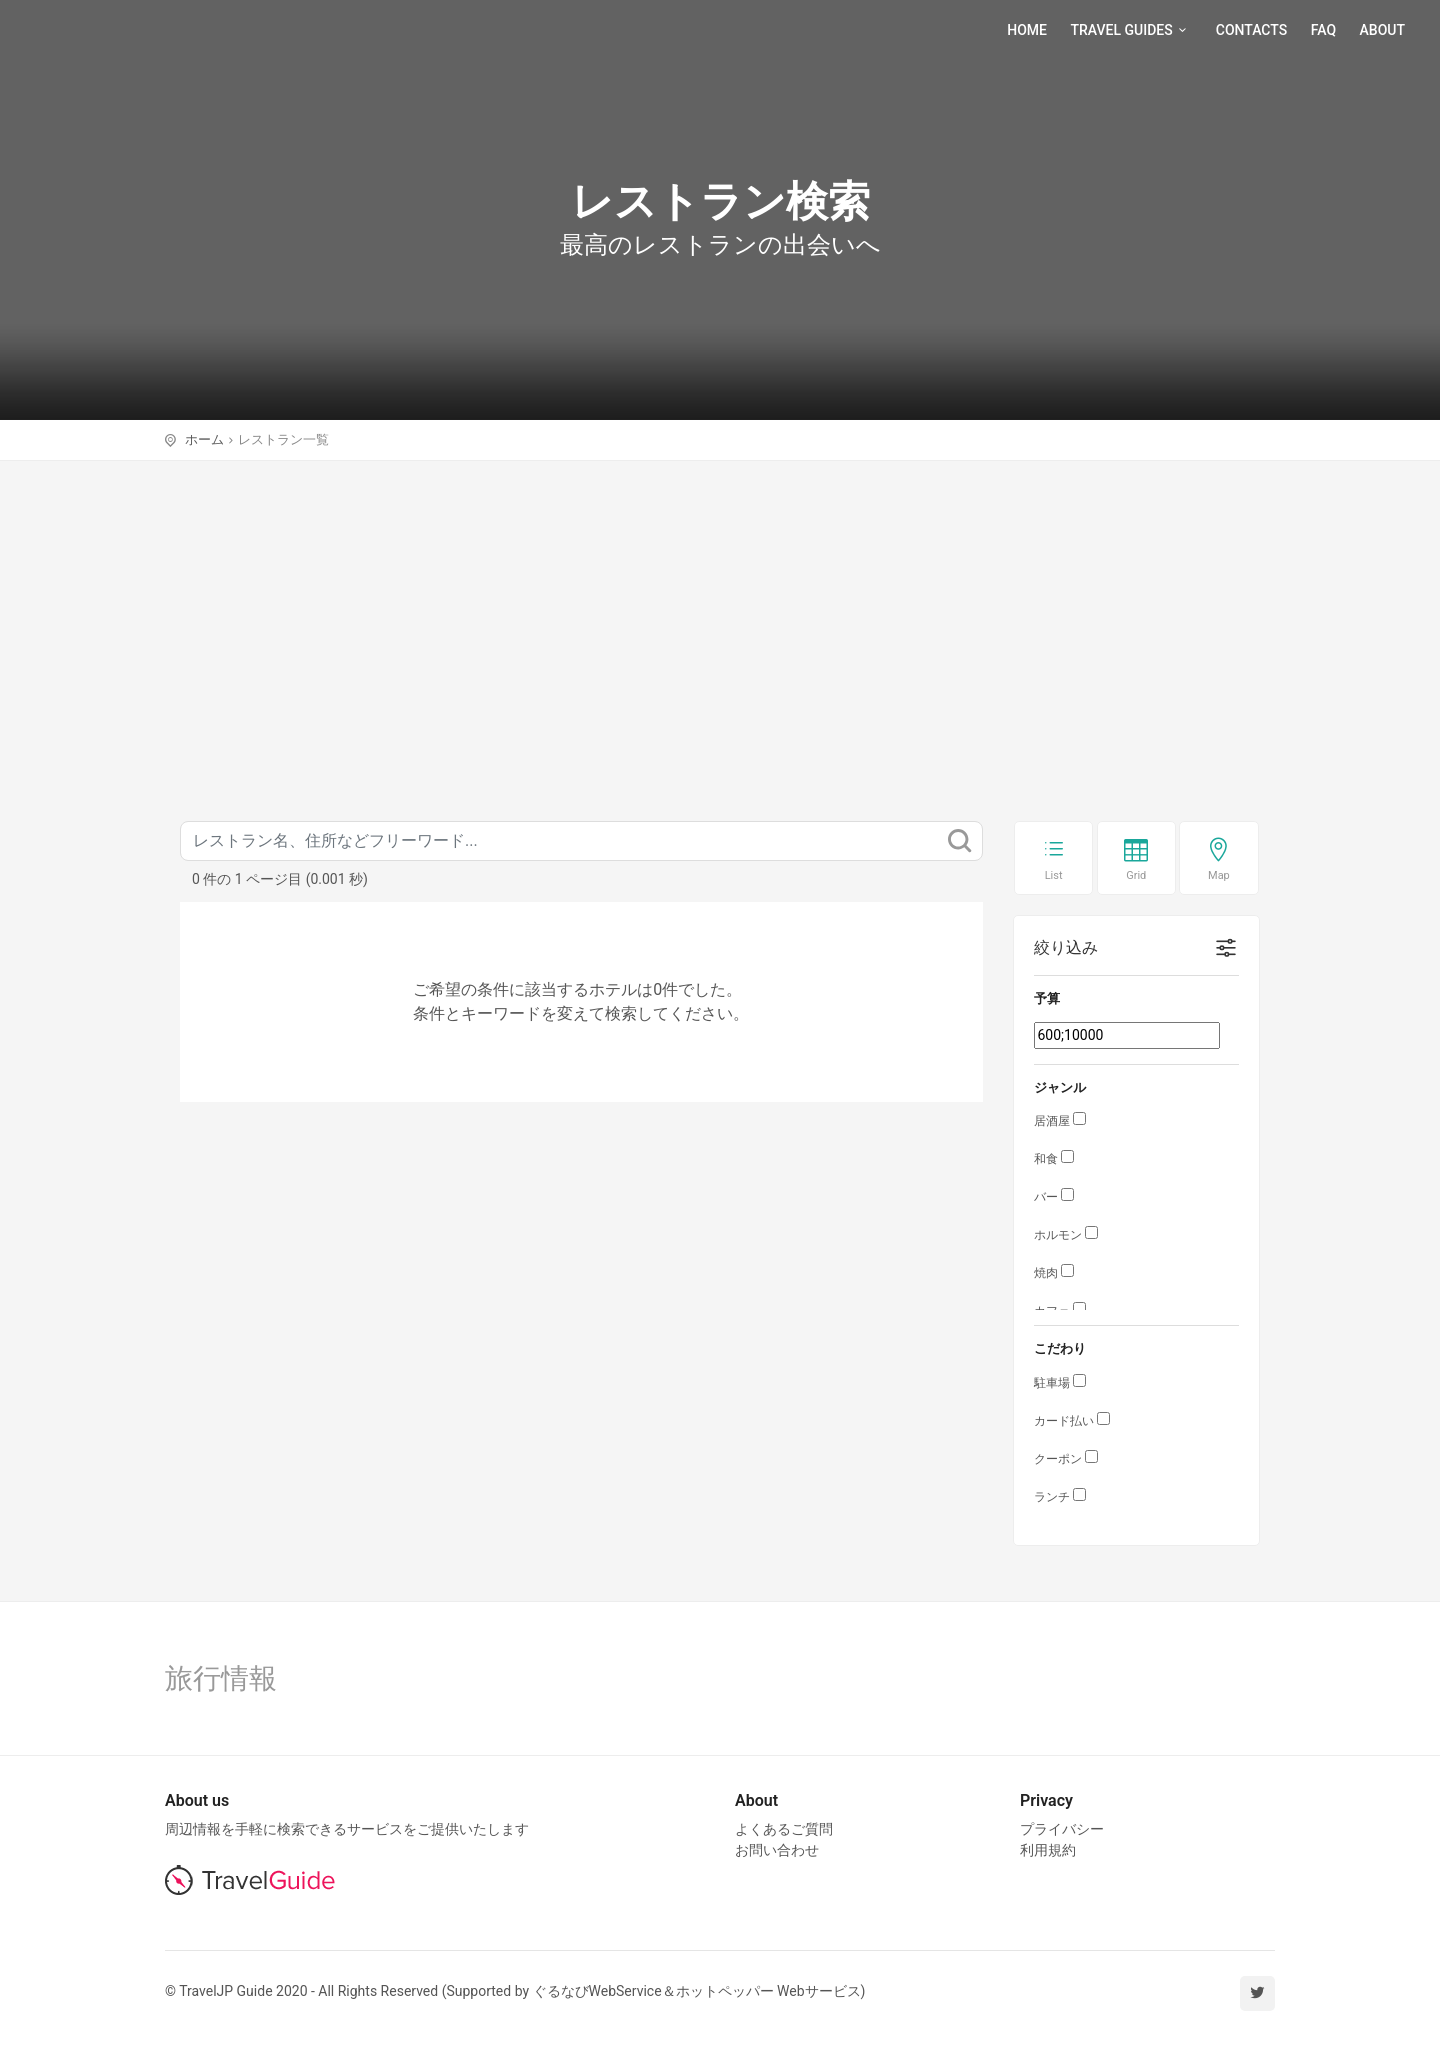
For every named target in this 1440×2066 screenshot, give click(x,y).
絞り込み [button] (1066, 947)
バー (1046, 1197)
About (1382, 30)
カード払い (1064, 1421)
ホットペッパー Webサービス (768, 1991)
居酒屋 (1052, 1121)
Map (1219, 875)
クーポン (1058, 1459)
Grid (1136, 875)
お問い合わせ (777, 1850)
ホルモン (1058, 1235)
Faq (1323, 30)
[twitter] (1257, 1993)
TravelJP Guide (110, 30)
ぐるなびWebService (597, 1991)
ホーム (204, 439)
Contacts (1251, 30)
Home (1027, 30)
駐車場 (1052, 1383)
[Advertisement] (720, 611)
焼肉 (1046, 1273)
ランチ (1052, 1497)
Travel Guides (1131, 30)
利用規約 (1048, 1850)
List (1054, 875)
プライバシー (1062, 1829)
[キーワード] (581, 841)
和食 (1046, 1159)
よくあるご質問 (784, 1829)
